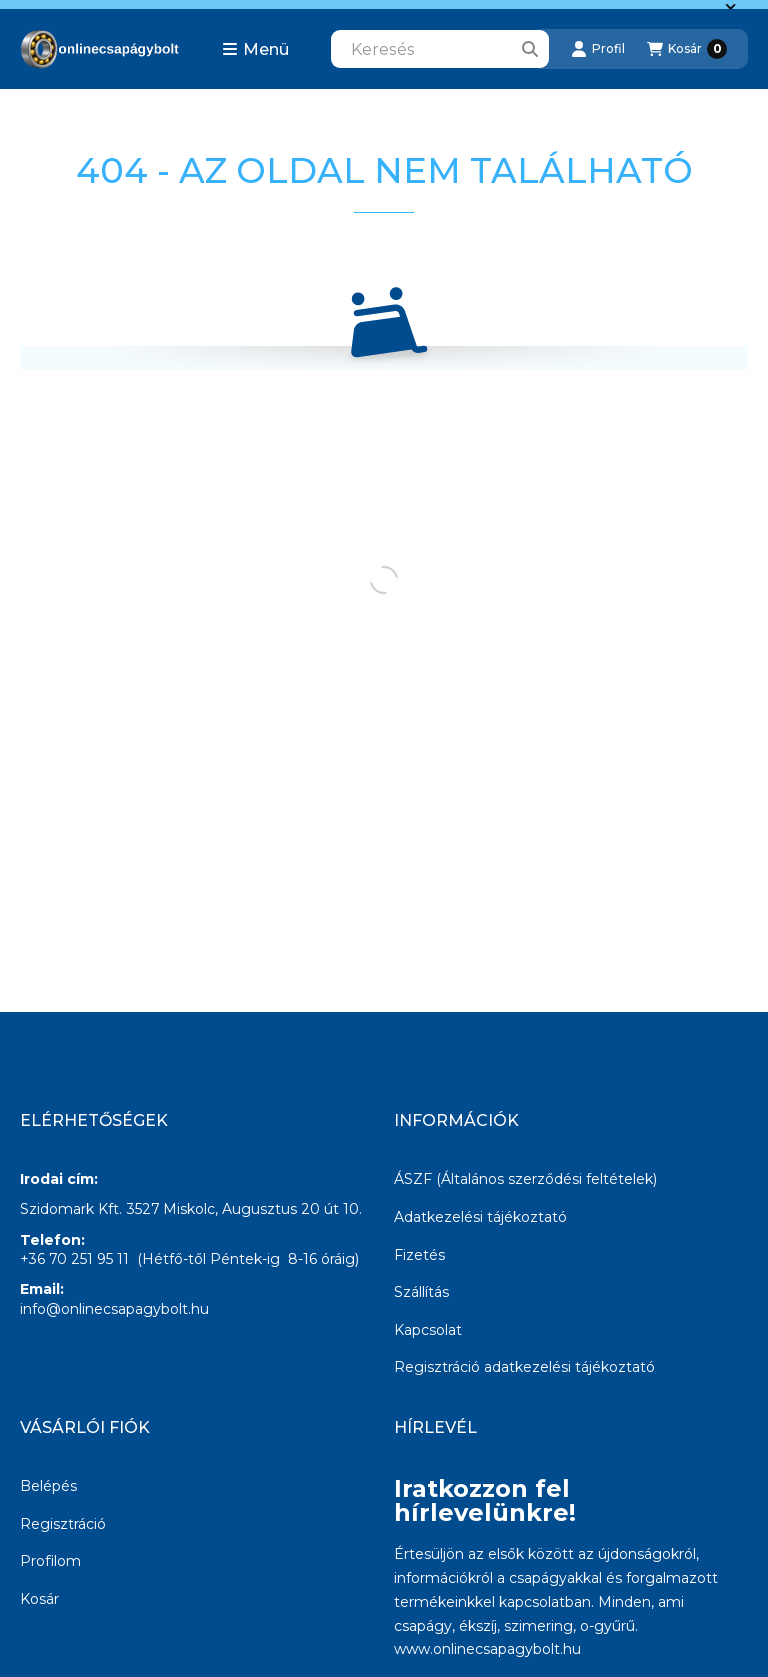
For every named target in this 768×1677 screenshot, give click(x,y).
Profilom (50, 1561)
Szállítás (421, 1292)
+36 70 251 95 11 (74, 1259)
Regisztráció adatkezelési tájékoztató (524, 1367)
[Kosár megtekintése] (687, 49)
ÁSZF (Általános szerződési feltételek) (525, 1179)
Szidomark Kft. (71, 1209)
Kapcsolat (428, 1330)
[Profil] (598, 49)
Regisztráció (63, 1524)
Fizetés (419, 1255)
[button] (255, 49)
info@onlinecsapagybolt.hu (114, 1309)
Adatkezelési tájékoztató (480, 1217)
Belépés (48, 1486)
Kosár (39, 1599)
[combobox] (440, 49)
